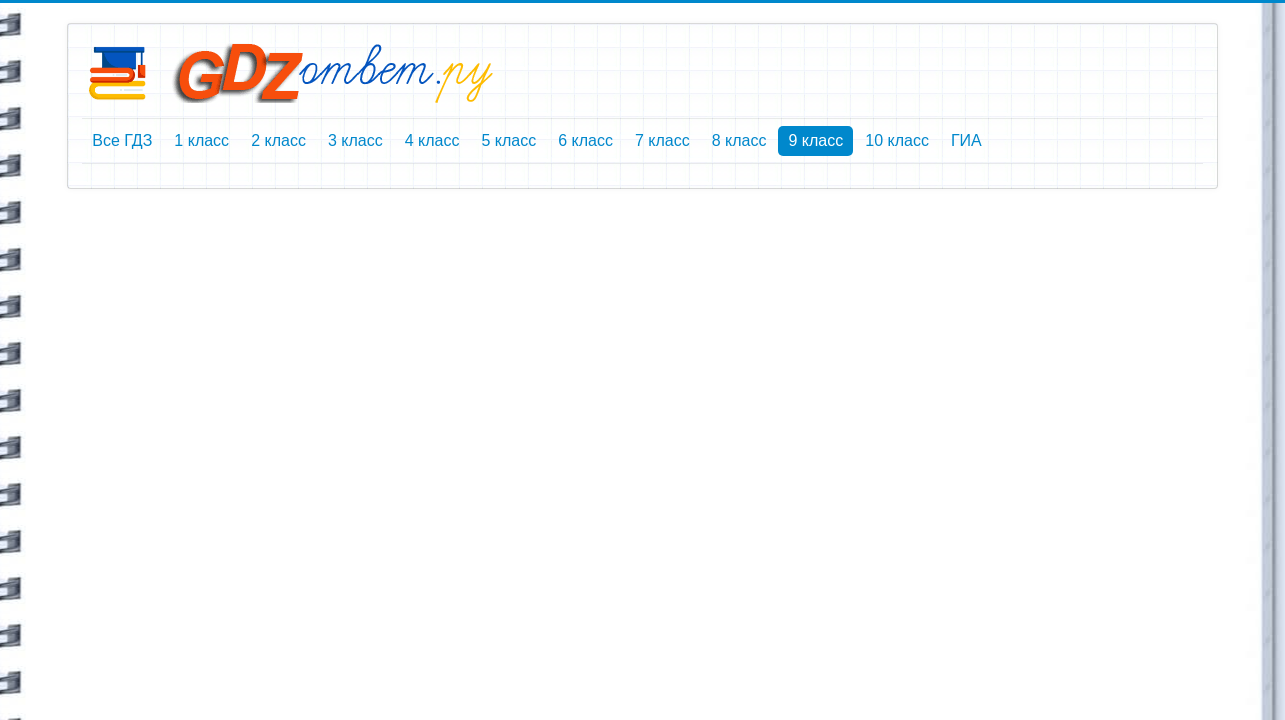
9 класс (815, 140)
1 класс (201, 140)
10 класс (897, 140)
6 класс (585, 140)
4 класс (432, 140)
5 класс (508, 140)
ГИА (966, 140)
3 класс (355, 140)
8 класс (739, 140)
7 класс (662, 140)
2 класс (278, 140)
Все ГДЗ (122, 140)
